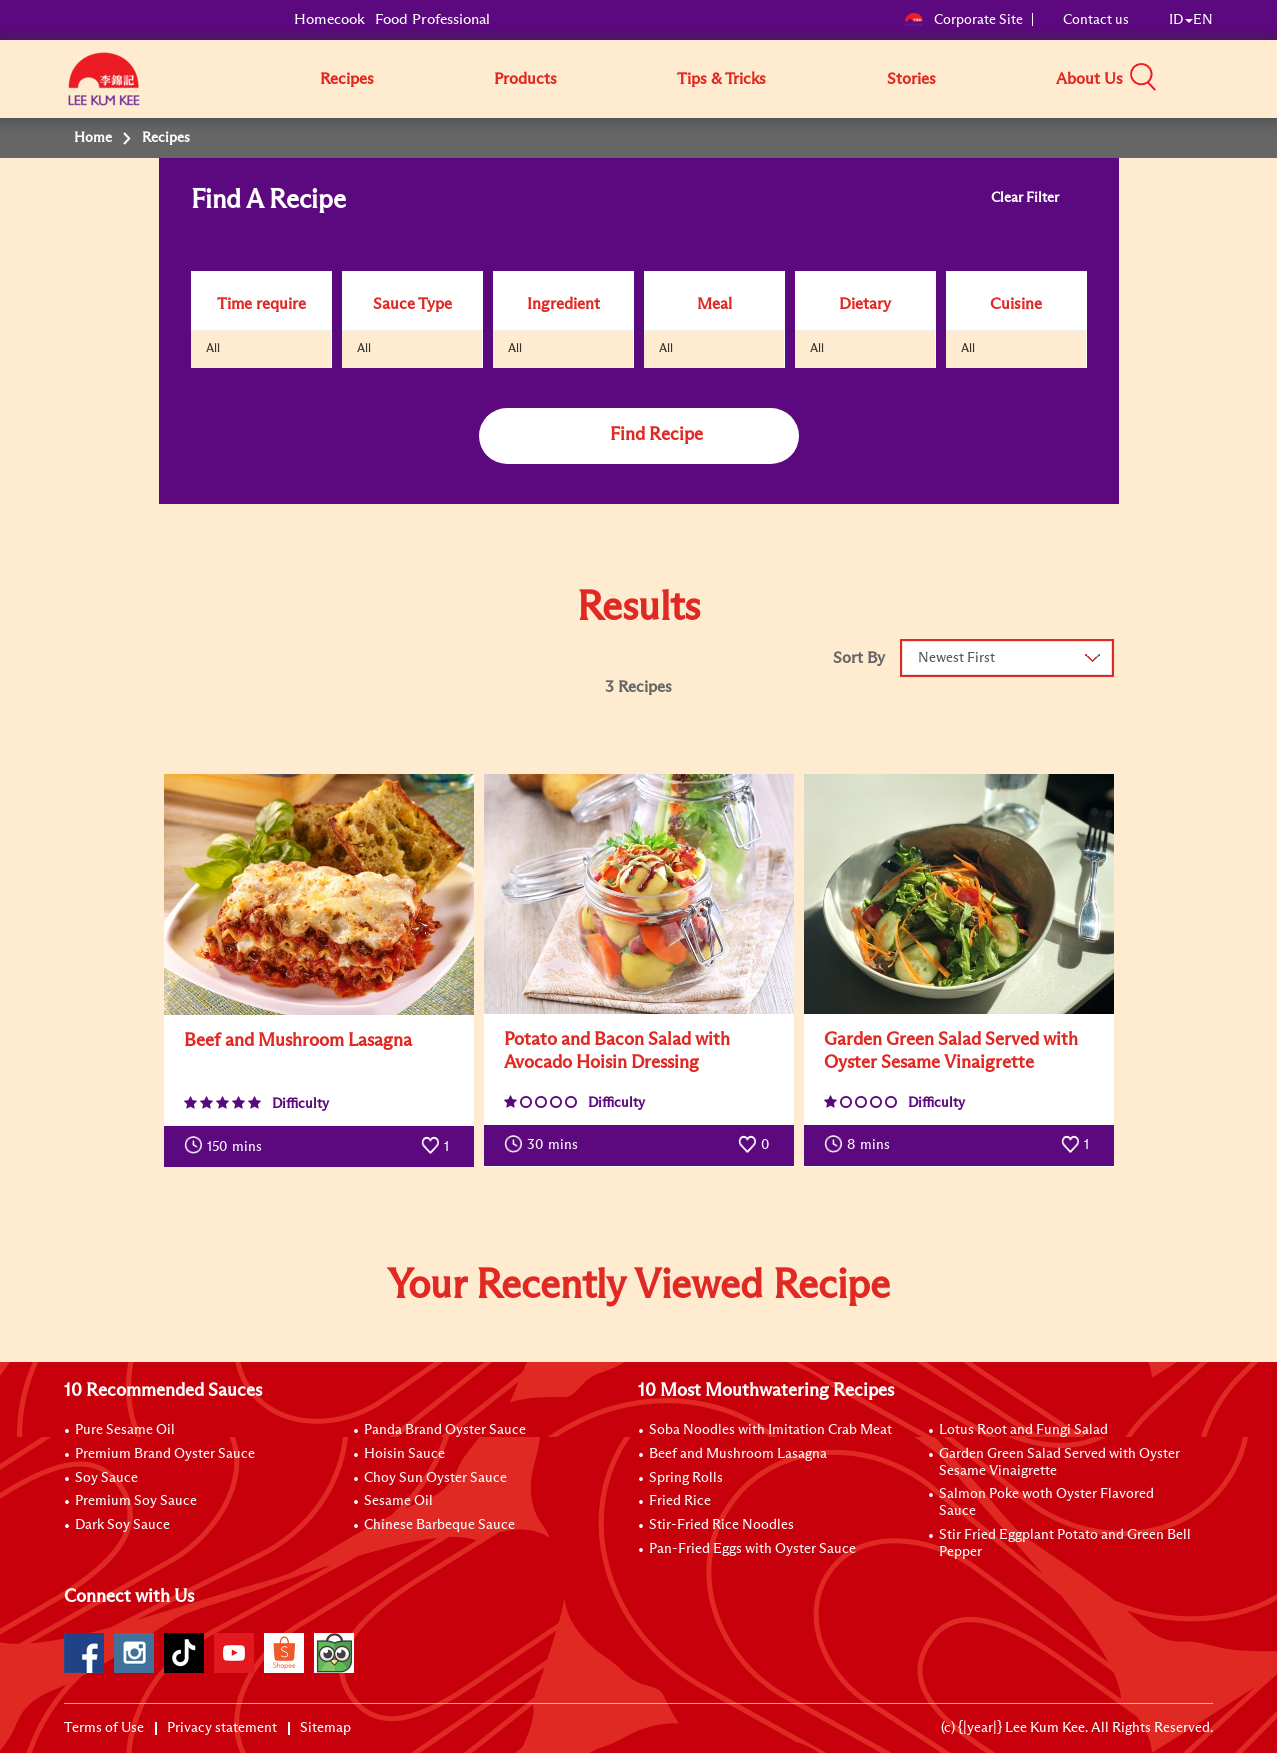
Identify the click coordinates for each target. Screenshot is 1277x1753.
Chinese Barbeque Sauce (439, 1525)
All (213, 349)
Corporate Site (963, 20)
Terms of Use (104, 1728)
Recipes (347, 79)
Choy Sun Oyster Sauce (435, 1478)
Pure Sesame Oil (125, 1430)
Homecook (329, 19)
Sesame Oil (398, 1501)
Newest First (956, 658)
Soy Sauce (106, 1478)
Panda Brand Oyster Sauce (445, 1430)
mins (223, 1145)
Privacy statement (222, 1728)
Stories (911, 79)
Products (525, 79)
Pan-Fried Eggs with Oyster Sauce (752, 1549)
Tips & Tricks (721, 79)
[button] (1220, 78)
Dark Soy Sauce (122, 1525)
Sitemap (325, 1728)
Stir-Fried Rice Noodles (721, 1525)
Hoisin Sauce (404, 1454)
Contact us (1096, 20)
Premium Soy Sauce (136, 1501)
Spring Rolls (686, 1478)
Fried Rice (680, 1501)
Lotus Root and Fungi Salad (1023, 1430)
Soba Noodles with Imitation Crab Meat (770, 1430)
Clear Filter (1026, 198)
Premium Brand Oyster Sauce (165, 1454)
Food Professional (432, 19)
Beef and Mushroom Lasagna (738, 1454)
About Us (1089, 79)
